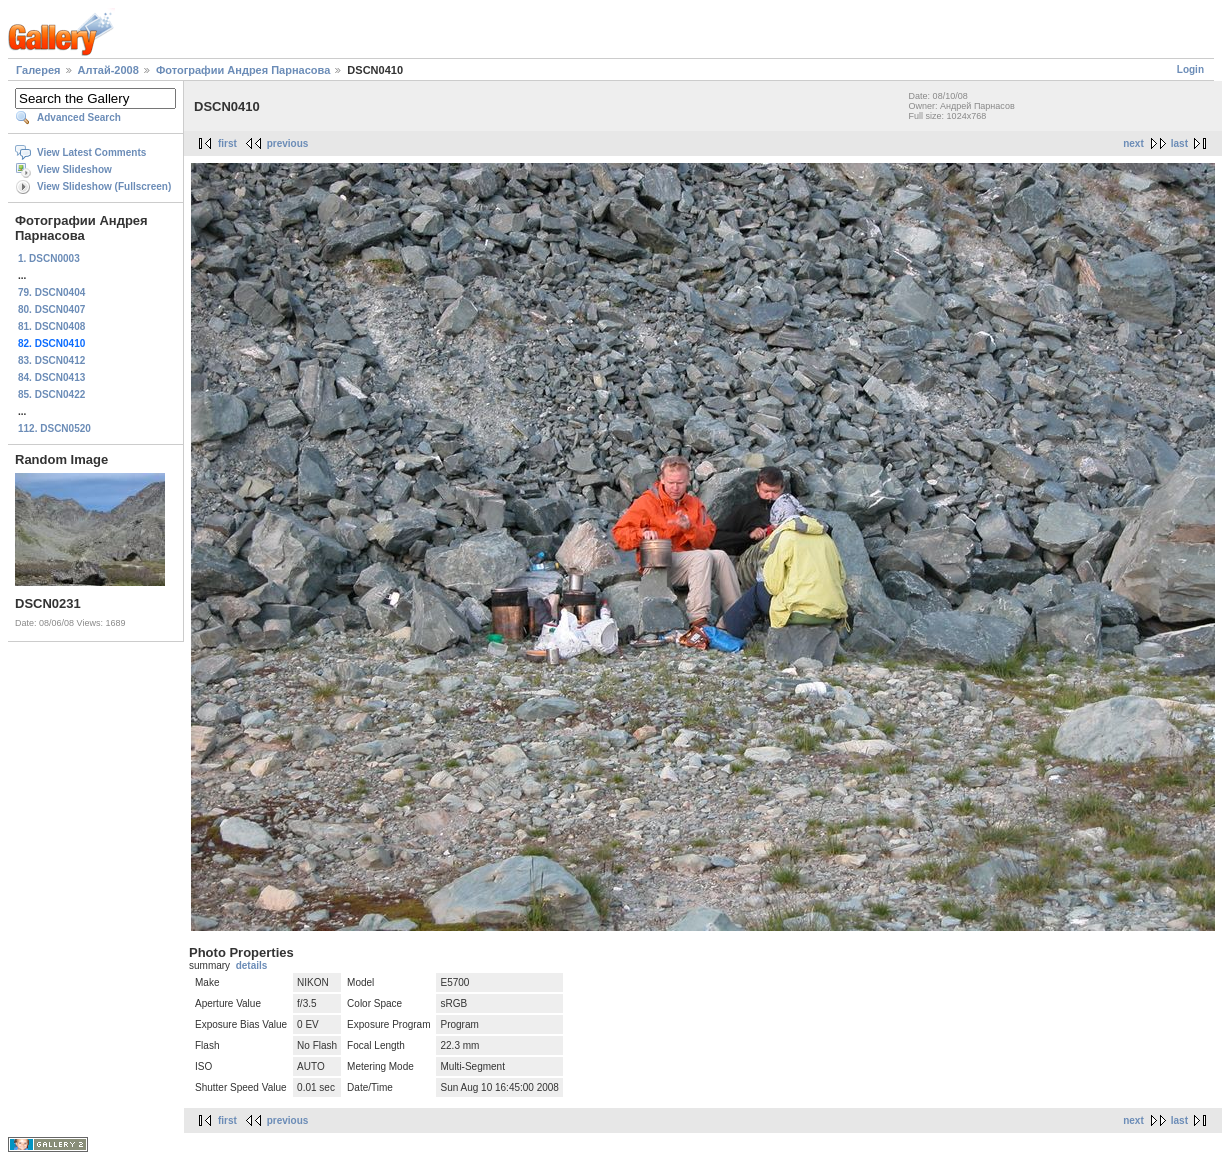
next (1133, 143)
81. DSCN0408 (51, 326)
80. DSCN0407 (51, 309)
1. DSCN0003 (49, 258)
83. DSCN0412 (51, 360)
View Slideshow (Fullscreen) (104, 186)
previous (288, 143)
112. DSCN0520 (54, 428)
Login (1190, 69)
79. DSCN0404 (51, 292)
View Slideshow (74, 169)
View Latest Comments (91, 152)
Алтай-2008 (108, 70)
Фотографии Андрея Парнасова (243, 70)
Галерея (38, 70)
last (1179, 143)
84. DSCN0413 (51, 377)
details (252, 965)
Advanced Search (79, 117)
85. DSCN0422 (51, 394)
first (227, 143)
